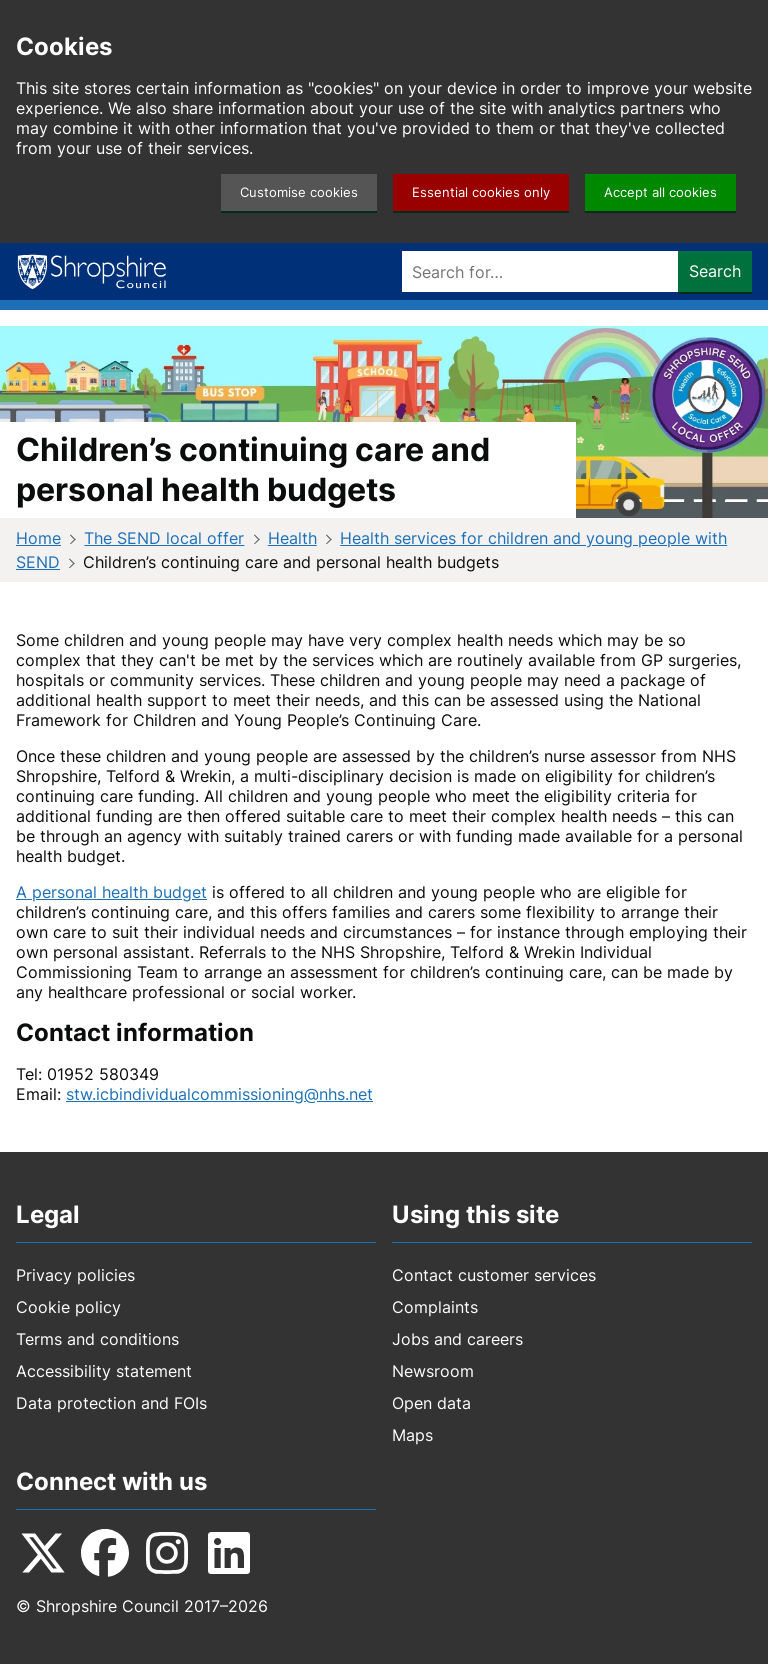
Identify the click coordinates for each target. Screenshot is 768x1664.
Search (715, 271)
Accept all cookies (660, 192)
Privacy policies (75, 1275)
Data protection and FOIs (111, 1403)
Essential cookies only (481, 192)
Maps (412, 1435)
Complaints (435, 1307)
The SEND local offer (164, 538)
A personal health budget (111, 892)
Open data (431, 1403)
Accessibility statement (104, 1371)
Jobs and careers (457, 1339)
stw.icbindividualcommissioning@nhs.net (219, 1094)
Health (292, 538)
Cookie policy (68, 1307)
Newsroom (433, 1371)
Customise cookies (299, 192)
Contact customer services (494, 1275)
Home (38, 538)
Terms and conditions (97, 1339)
